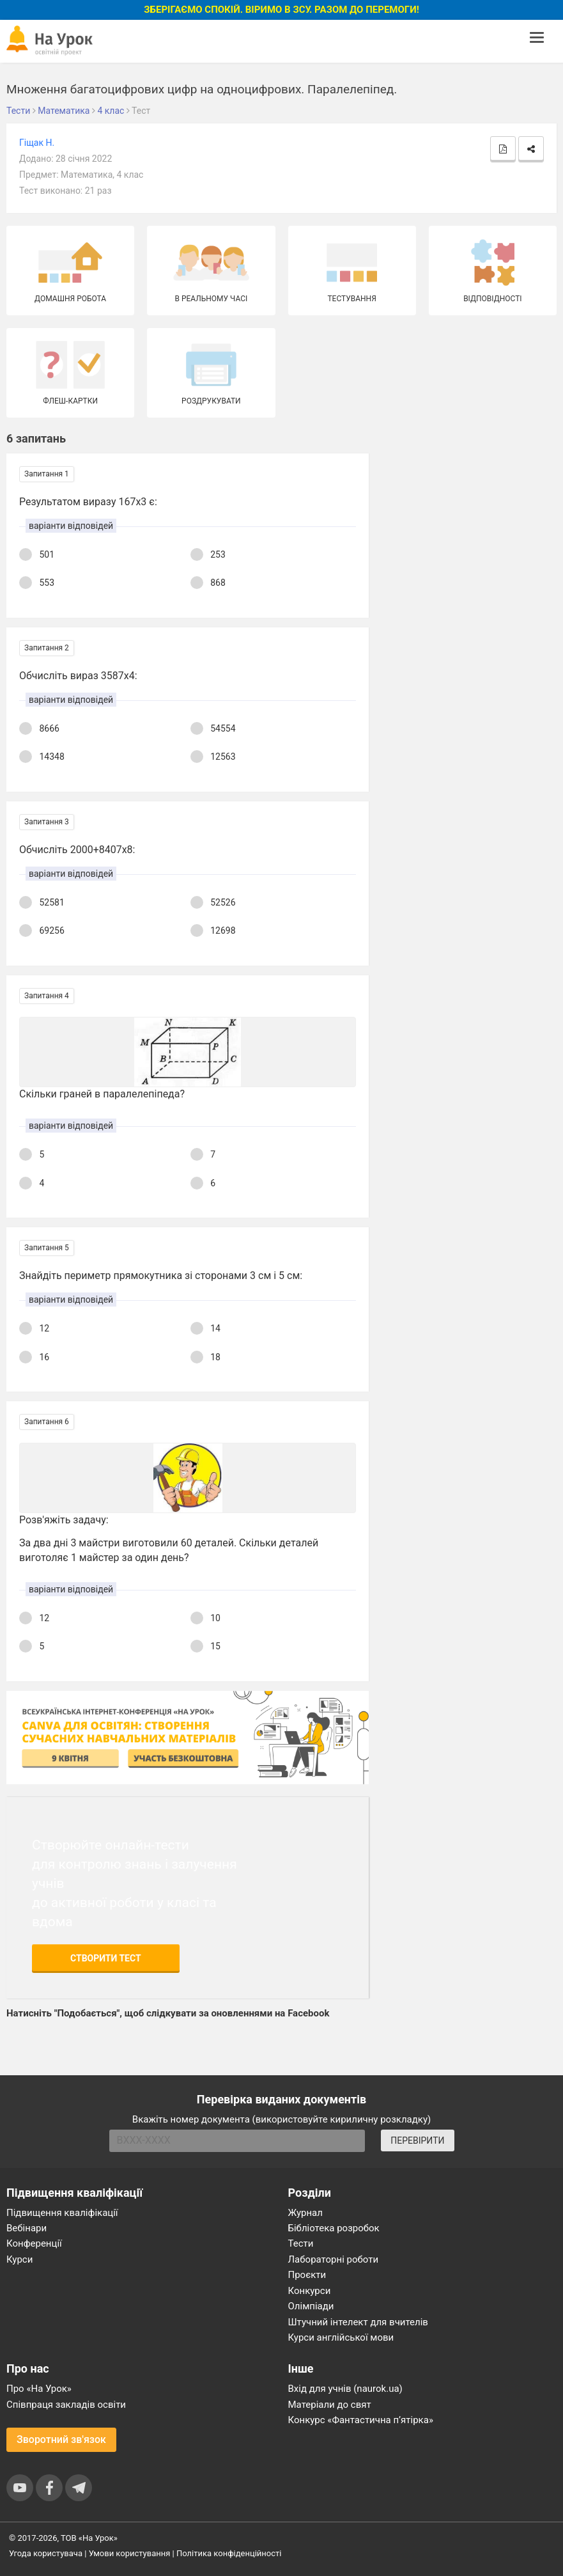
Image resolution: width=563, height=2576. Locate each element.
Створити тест (105, 1958)
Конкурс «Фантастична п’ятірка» (360, 2420)
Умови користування (130, 2553)
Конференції (34, 2243)
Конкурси (309, 2291)
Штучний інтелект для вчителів (358, 2322)
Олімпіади (311, 2306)
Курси (19, 2259)
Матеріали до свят (329, 2404)
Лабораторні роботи (333, 2259)
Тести (301, 2243)
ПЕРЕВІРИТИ (417, 2140)
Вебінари (26, 2228)
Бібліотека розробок (334, 2228)
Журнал (305, 2213)
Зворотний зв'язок (61, 2439)
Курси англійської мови (341, 2337)
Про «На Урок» (39, 2388)
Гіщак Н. (36, 142)
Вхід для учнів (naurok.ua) (345, 2388)
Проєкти (307, 2275)
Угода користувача (45, 2553)
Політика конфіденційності (228, 2553)
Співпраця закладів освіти (66, 2404)
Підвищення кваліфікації (62, 2213)
